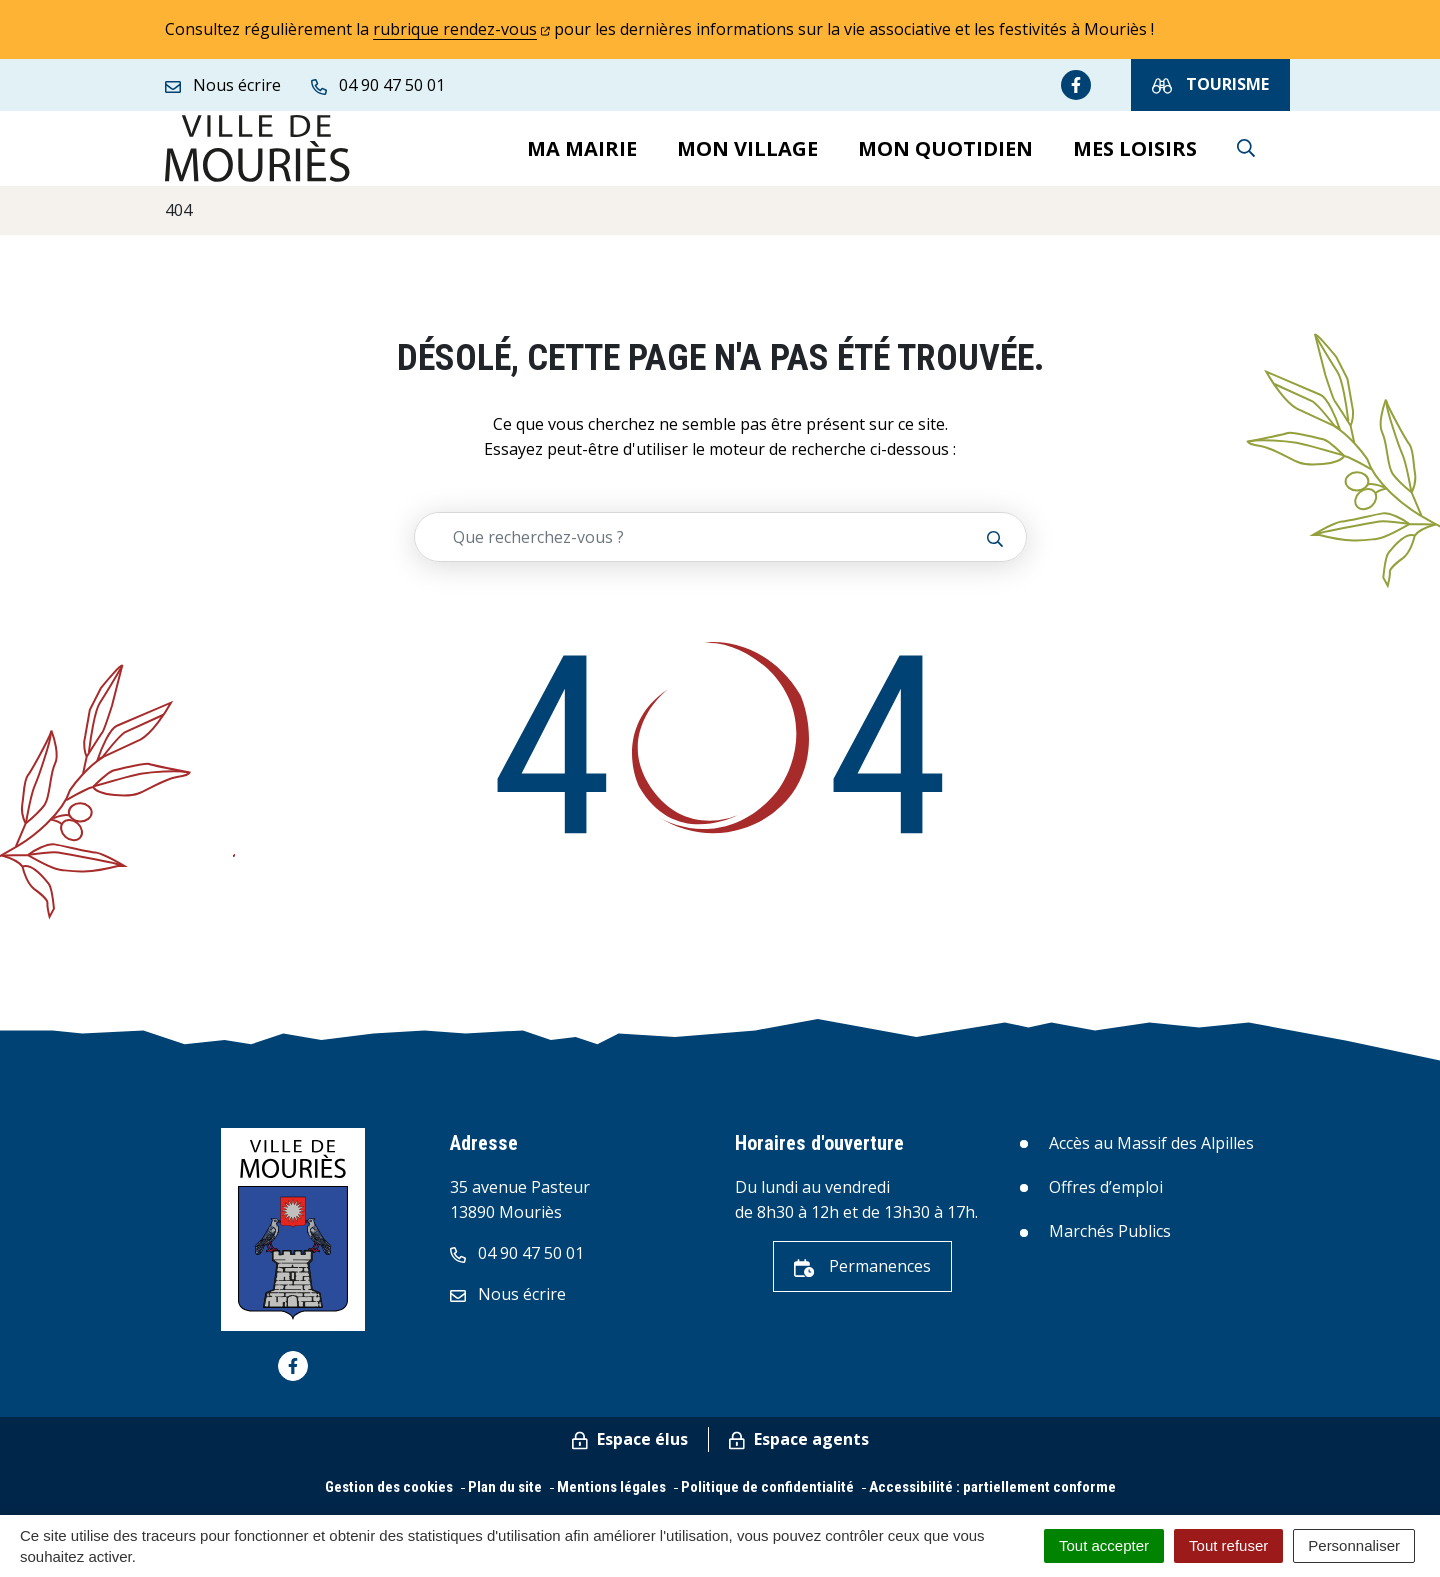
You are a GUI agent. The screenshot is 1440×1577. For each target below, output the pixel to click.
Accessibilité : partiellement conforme (992, 1497)
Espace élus (630, 1449)
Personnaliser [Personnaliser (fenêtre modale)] (1354, 1545)
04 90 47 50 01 (517, 1263)
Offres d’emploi (1106, 1197)
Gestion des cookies (389, 1497)
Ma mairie (582, 152)
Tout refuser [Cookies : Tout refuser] (1228, 1545)
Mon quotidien (945, 152)
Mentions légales (611, 1497)
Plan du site (505, 1497)
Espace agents (799, 1449)
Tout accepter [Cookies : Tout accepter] (1104, 1545)
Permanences (862, 1276)
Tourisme (1210, 84)
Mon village (747, 152)
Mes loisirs (1135, 152)
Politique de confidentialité (767, 1497)
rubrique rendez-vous (461, 29)
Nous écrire (508, 1304)
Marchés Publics (1110, 1241)
